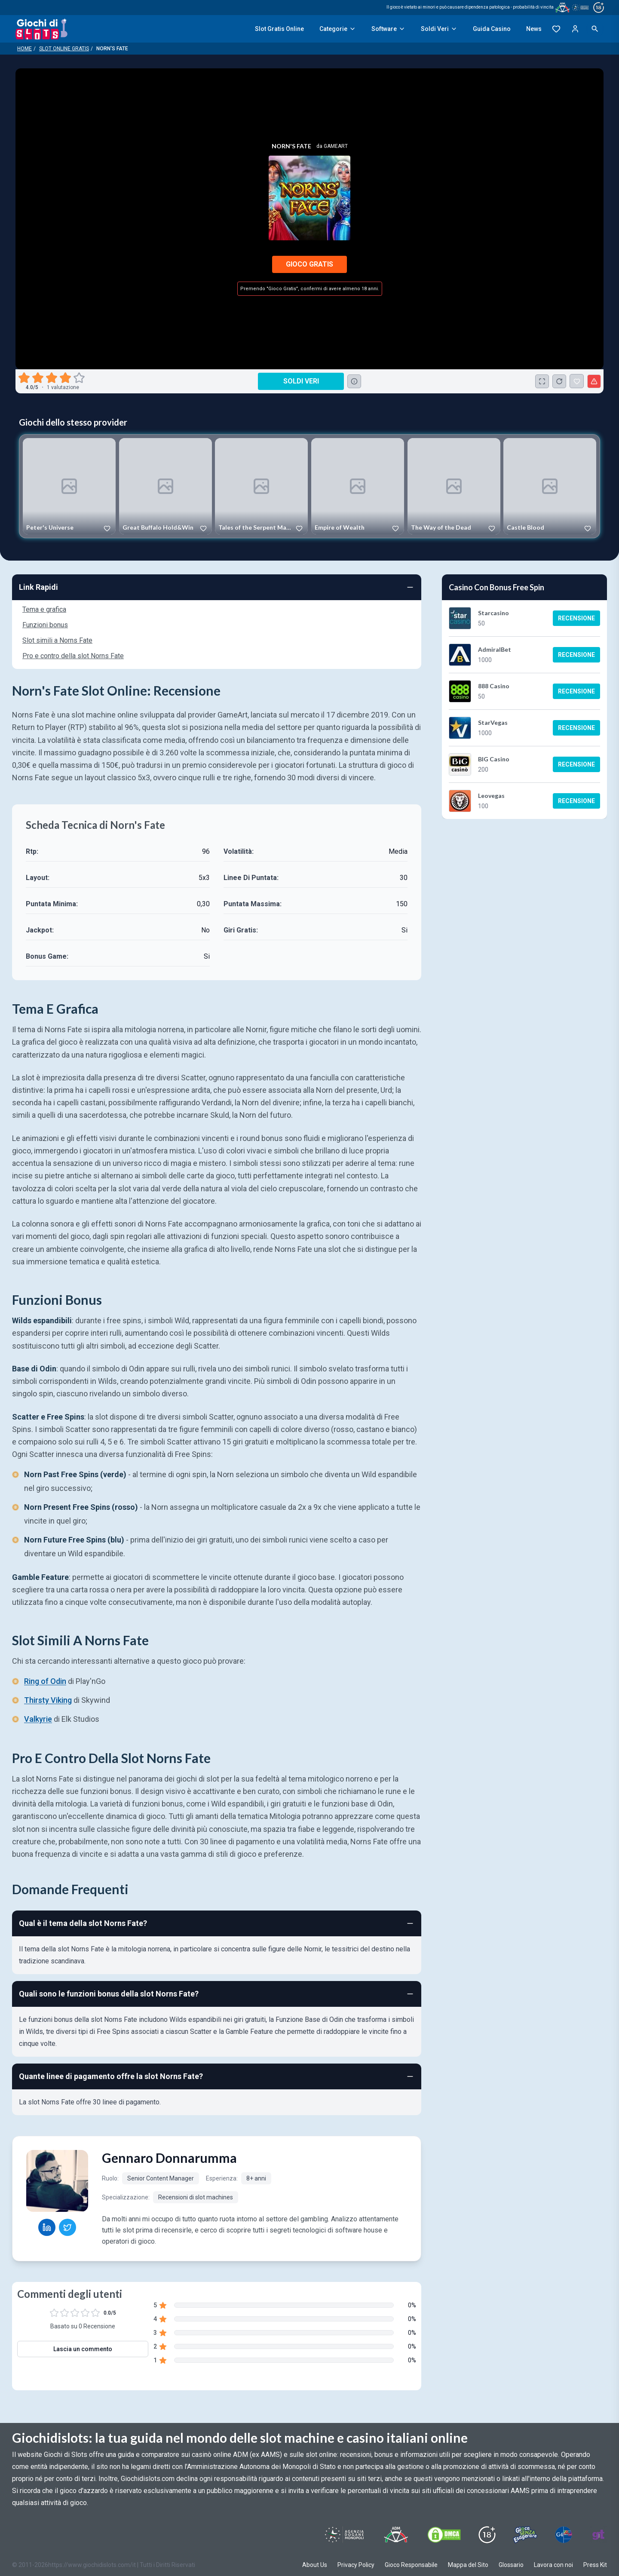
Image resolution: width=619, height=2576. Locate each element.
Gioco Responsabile (411, 2564)
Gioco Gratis (309, 264)
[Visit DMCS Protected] (444, 2534)
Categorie (337, 28)
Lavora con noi (553, 2564)
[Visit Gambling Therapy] (598, 2534)
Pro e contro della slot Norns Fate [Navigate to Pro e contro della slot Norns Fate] (73, 656)
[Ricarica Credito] (559, 381)
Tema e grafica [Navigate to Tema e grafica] (44, 609)
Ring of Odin (45, 1681)
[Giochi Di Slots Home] (41, 29)
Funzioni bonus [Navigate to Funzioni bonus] (45, 625)
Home (24, 48)
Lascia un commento (82, 2349)
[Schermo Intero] (542, 381)
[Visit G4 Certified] (564, 2534)
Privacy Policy (355, 2564)
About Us (314, 2564)
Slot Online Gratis (64, 48)
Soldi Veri (439, 28)
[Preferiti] (556, 29)
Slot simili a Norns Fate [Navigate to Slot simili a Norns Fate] (57, 640)
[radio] (25, 378)
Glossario (511, 2564)
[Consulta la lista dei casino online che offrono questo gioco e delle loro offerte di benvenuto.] (354, 381)
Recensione (576, 618)
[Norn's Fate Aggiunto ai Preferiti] (577, 381)
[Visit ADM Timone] (396, 2534)
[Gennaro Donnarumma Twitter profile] (67, 2227)
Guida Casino (492, 28)
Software (388, 28)
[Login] (575, 29)
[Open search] (595, 28)
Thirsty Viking (48, 1700)
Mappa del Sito (468, 2564)
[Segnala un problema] (594, 381)
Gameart (336, 146)
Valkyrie (38, 1718)
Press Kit (595, 2564)
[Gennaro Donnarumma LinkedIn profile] (46, 2227)
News (534, 28)
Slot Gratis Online (279, 28)
